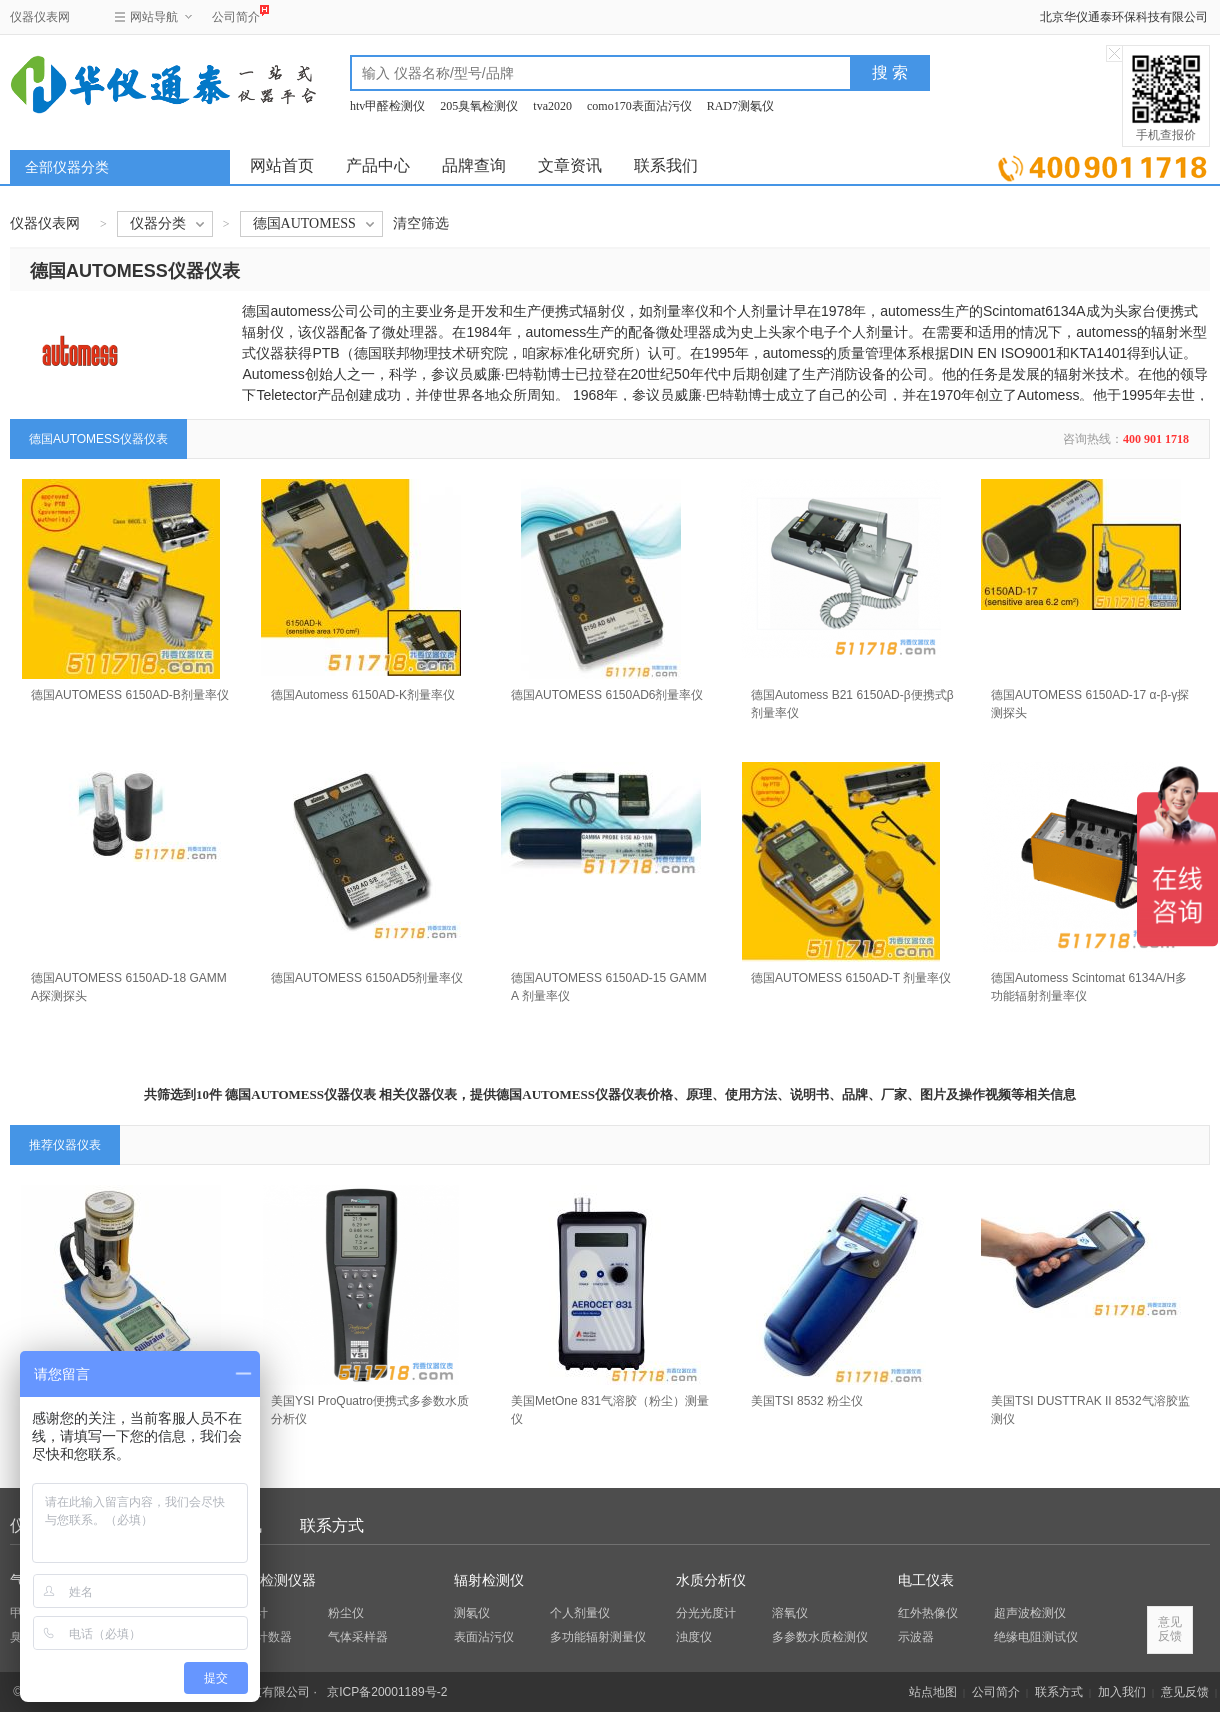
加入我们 (1122, 1692)
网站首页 (282, 165)
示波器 (916, 1637)
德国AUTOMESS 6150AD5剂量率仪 (367, 978)
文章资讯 (570, 165)
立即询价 (1102, 164)
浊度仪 (694, 1637)
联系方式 (332, 1525)
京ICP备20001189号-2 (387, 1692)
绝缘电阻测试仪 (1036, 1637)
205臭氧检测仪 (479, 106)
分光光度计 (706, 1613)
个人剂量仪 (580, 1613)
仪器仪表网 (40, 17)
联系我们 (666, 165)
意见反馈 (1185, 1692)
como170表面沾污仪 (639, 106)
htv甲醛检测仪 (387, 106)
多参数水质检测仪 (820, 1637)
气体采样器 (358, 1637)
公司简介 (236, 14)
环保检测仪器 (274, 1580)
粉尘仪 (346, 1613)
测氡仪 (472, 1613)
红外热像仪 (928, 1613)
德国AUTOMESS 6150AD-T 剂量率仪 (851, 978)
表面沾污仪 (484, 1637)
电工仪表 (926, 1580)
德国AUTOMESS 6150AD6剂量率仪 (607, 695)
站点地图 (933, 1692)
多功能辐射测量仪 (598, 1637)
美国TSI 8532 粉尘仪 (807, 1401)
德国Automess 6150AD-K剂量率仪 (363, 695)
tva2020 (552, 106)
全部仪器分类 (67, 167)
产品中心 (378, 165)
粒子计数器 (262, 1637)
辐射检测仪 (489, 1580)
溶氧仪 (790, 1613)
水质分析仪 (711, 1580)
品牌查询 (474, 165)
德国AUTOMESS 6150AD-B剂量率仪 (130, 695)
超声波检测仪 (1030, 1613)
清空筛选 (421, 223)
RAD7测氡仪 (740, 106)
